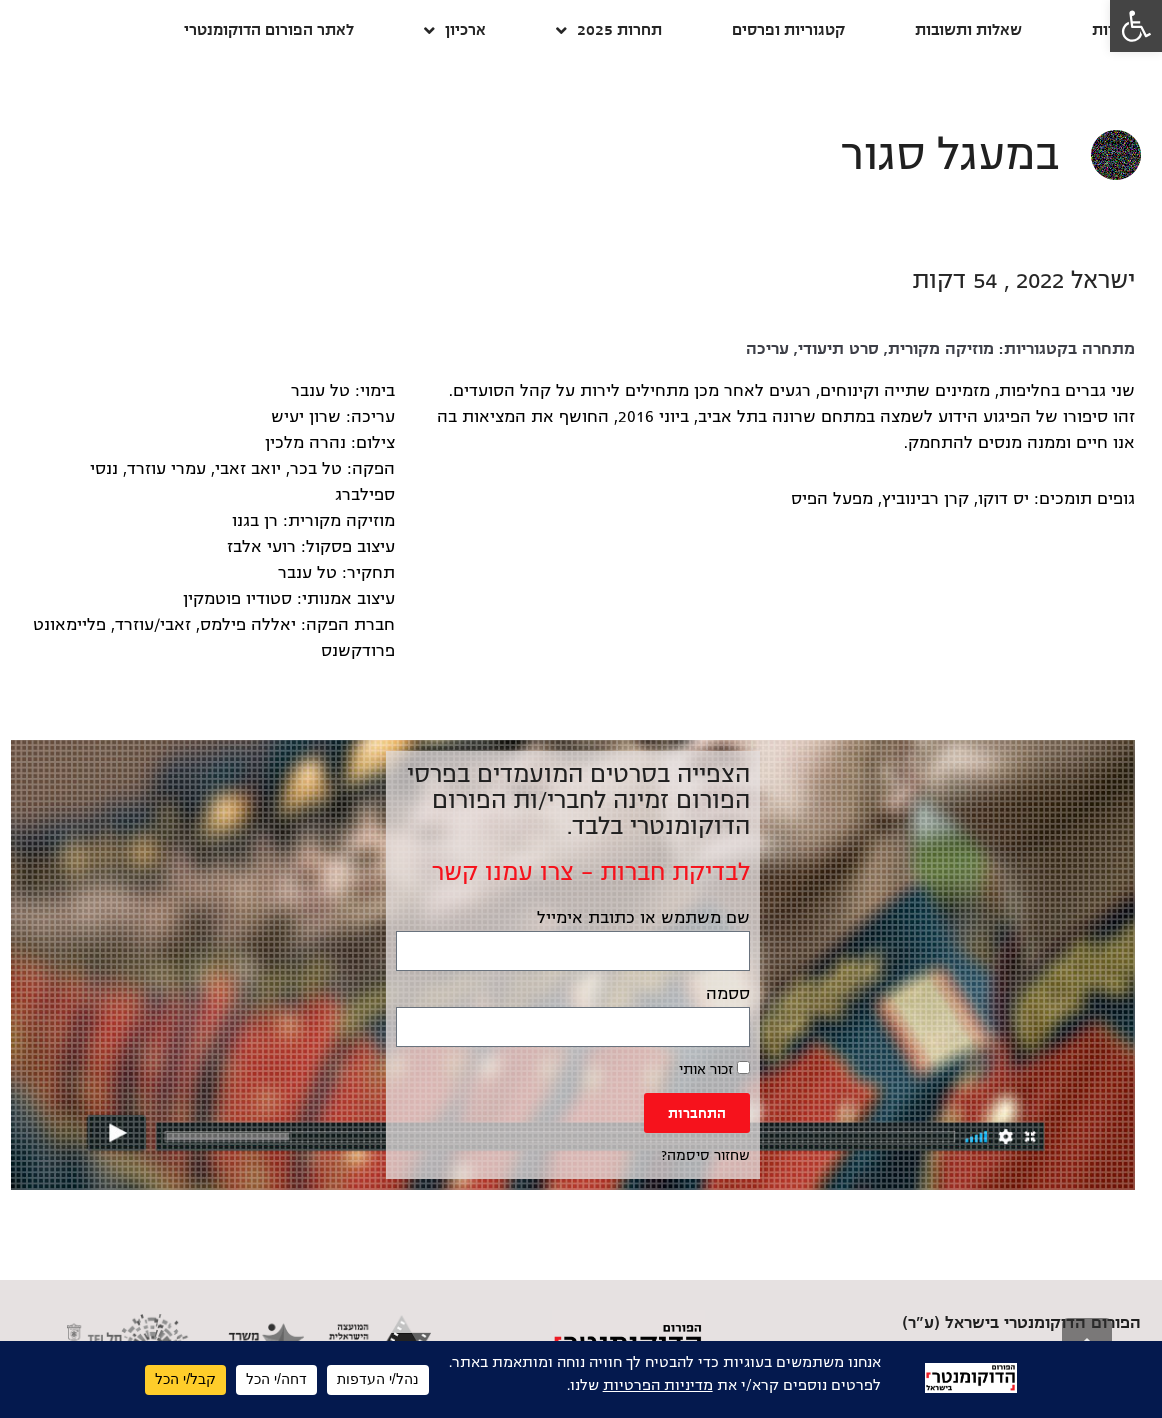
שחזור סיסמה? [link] (705, 1155)
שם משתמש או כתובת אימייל (643, 918)
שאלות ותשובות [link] (968, 29)
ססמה (728, 994)
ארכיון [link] (455, 30)
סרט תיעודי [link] (838, 349)
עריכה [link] (767, 349)
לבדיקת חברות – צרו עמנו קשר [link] (591, 872)
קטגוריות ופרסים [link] (788, 29)
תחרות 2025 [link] (609, 30)
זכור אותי (714, 1069)
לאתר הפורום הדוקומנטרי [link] (269, 29)
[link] (1136, 26)
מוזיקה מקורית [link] (941, 349)
